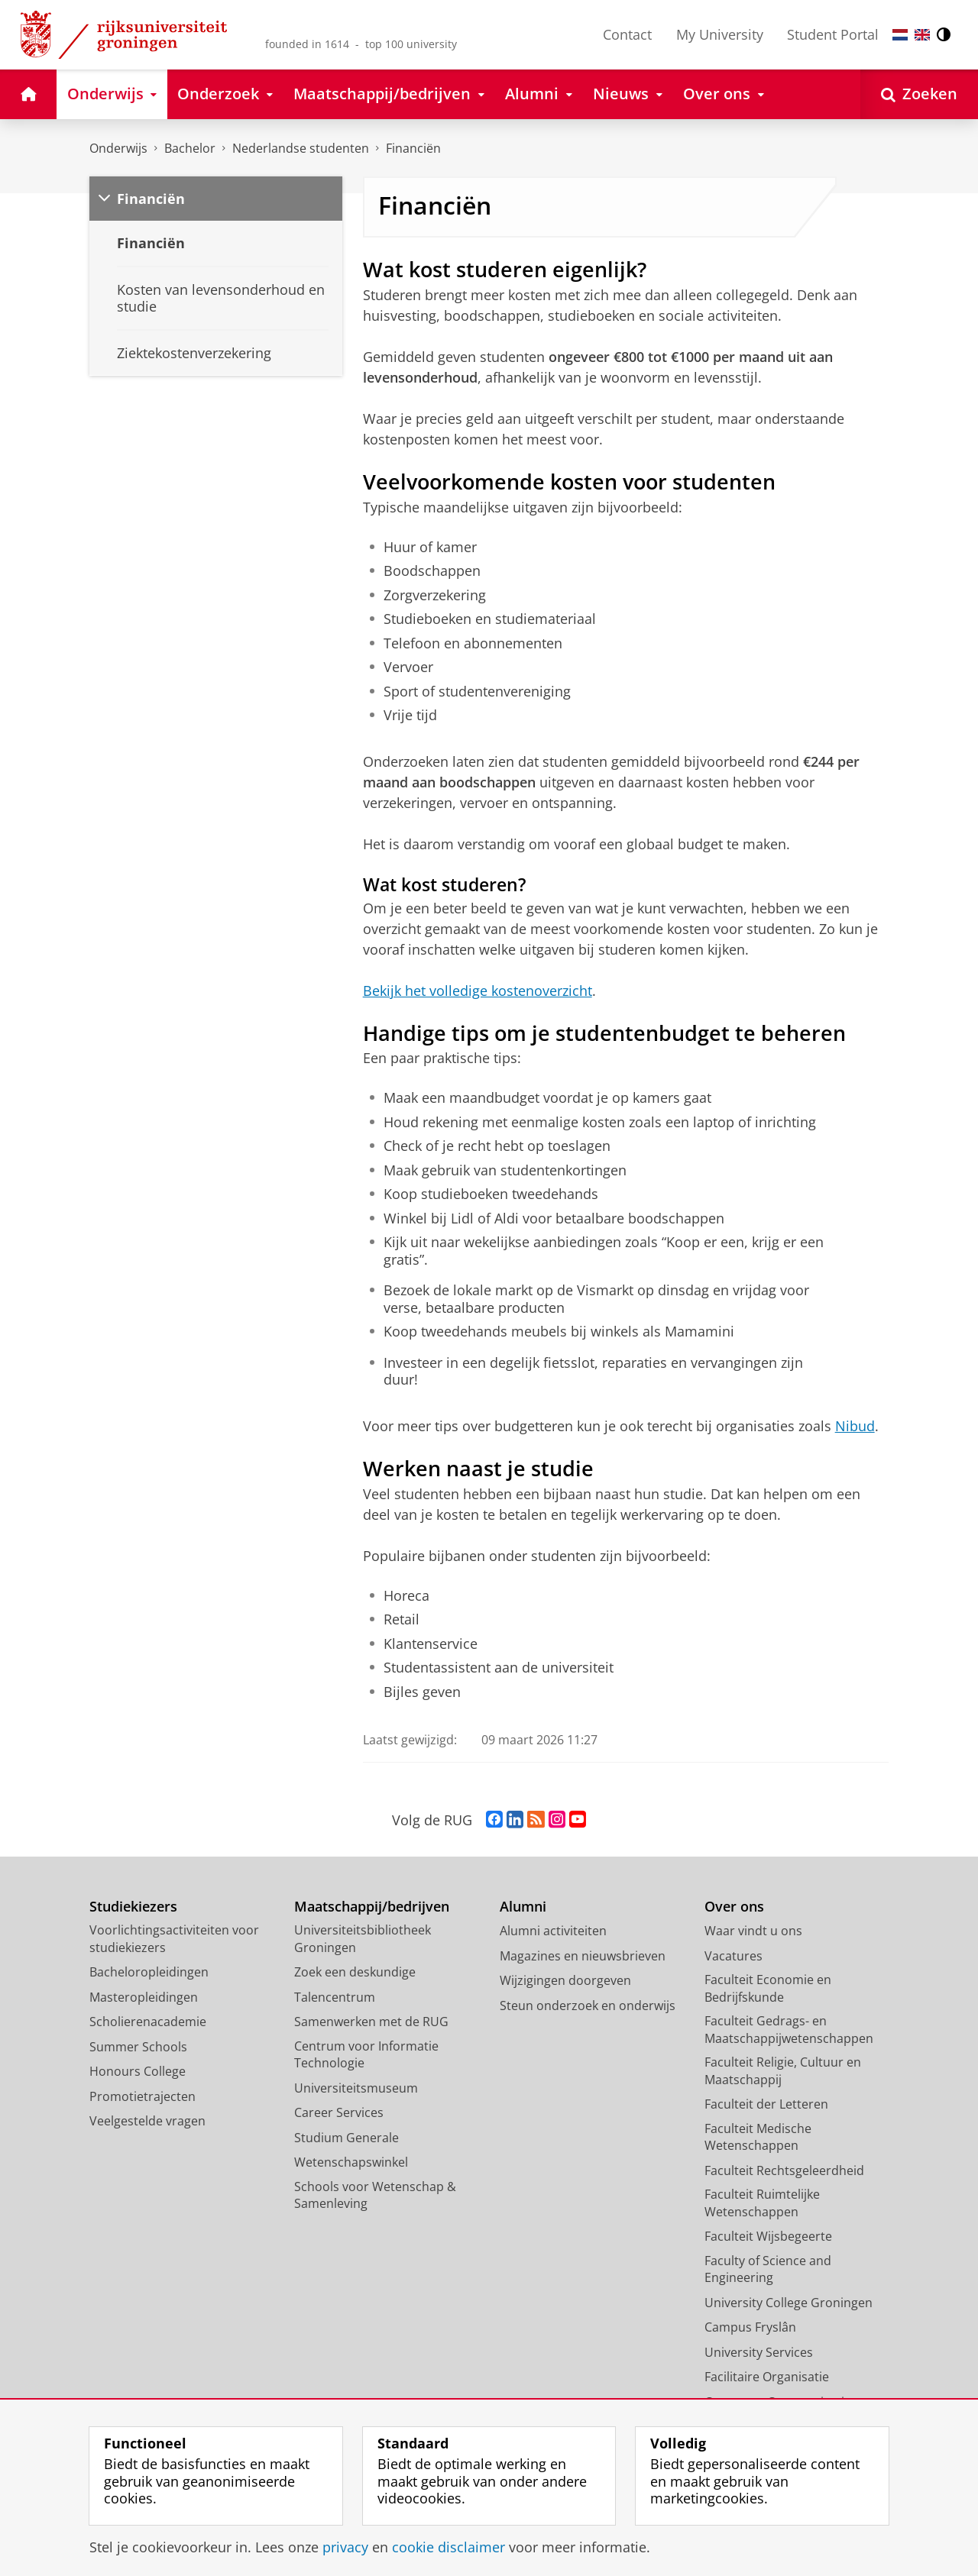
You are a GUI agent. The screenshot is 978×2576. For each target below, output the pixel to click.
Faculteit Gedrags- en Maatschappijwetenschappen (788, 2029)
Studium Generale (346, 2137)
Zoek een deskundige (355, 1972)
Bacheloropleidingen (149, 1972)
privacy (345, 2547)
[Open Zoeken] (919, 94)
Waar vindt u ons (753, 1930)
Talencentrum (334, 1997)
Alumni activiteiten (553, 1930)
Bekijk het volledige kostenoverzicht (477, 990)
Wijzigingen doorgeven (565, 1980)
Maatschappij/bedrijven (371, 1906)
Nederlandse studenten (300, 148)
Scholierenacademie (147, 2021)
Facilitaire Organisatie (766, 2376)
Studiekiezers (133, 1906)
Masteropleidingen (143, 1997)
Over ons (734, 1906)
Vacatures (733, 1955)
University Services (758, 2352)
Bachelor (189, 148)
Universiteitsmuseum (356, 2088)
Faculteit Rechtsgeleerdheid (784, 2170)
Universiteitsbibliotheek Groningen (362, 1938)
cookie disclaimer (448, 2547)
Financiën (413, 148)
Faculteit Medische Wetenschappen (757, 2137)
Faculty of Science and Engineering (767, 2269)
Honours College (137, 2071)
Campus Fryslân (750, 2327)
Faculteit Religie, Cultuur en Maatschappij (782, 2071)
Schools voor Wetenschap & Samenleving (375, 2195)
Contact (627, 34)
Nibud (855, 1426)
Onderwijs (118, 148)
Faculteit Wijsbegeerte (768, 2236)
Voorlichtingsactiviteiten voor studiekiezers (174, 1938)
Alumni (523, 1906)
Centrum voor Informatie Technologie (366, 2055)
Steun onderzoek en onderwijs (587, 2005)
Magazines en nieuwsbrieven (582, 1955)
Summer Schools (138, 2046)
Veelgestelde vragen (147, 2120)
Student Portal (833, 34)
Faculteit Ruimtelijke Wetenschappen (762, 2203)
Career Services (339, 2112)
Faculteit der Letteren (766, 2104)
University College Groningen (788, 2302)
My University (719, 34)
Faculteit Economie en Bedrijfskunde (767, 1988)
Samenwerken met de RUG (371, 2021)
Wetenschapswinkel (351, 2162)
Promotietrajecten (142, 2096)
